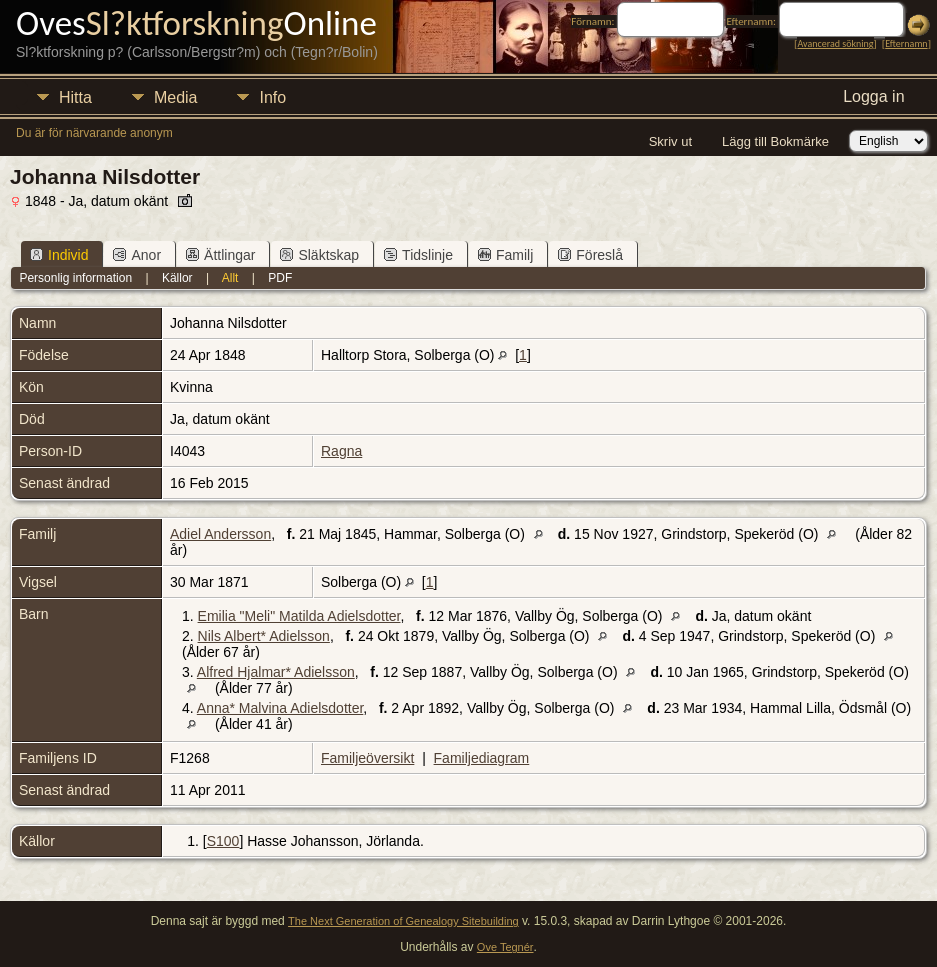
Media (176, 97)
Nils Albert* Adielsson (264, 636)
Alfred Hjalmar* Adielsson (276, 672)
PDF (280, 278)
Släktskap (319, 255)
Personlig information (75, 278)
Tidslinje (418, 255)
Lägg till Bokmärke (775, 141)
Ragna (341, 451)
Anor (137, 255)
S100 (223, 841)
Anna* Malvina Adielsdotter (280, 708)
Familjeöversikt (367, 758)
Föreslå (590, 255)
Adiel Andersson (220, 534)
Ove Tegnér (505, 947)
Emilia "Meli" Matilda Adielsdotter (299, 616)
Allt (230, 278)
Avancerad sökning (835, 43)
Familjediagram (482, 758)
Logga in (873, 96)
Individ (59, 255)
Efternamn (906, 43)
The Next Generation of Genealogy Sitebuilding (403, 921)
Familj (505, 255)
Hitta (75, 97)
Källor (177, 278)
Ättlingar (220, 255)
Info (272, 97)
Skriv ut (670, 141)
